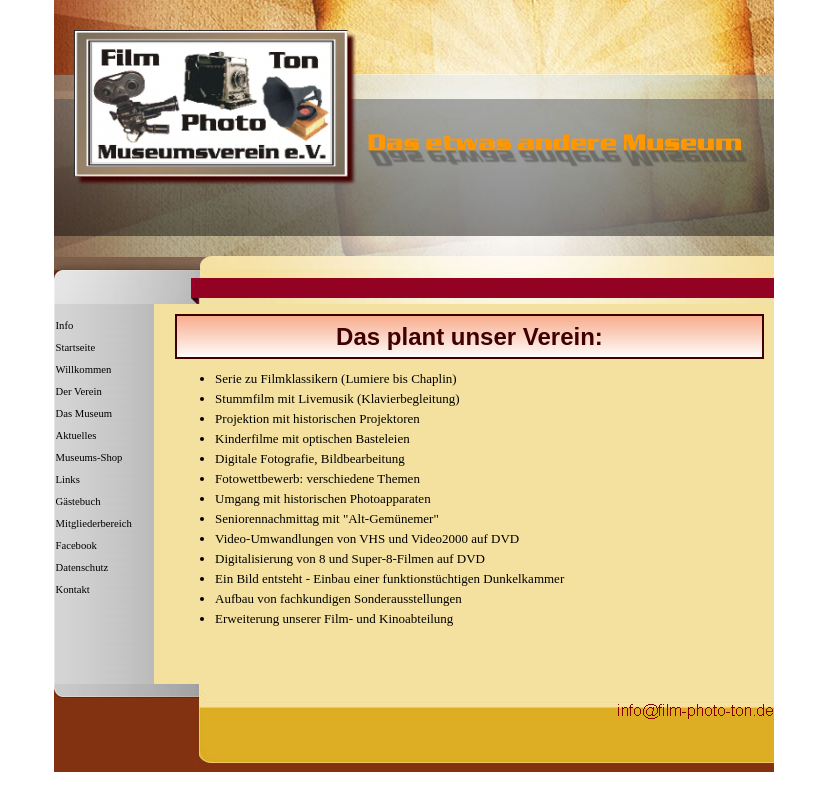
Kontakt (73, 589)
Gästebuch (78, 501)
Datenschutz (82, 567)
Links (68, 479)
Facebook (76, 545)
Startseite (76, 347)
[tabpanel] (469, 336)
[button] (695, 708)
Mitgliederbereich (94, 523)
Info (65, 325)
